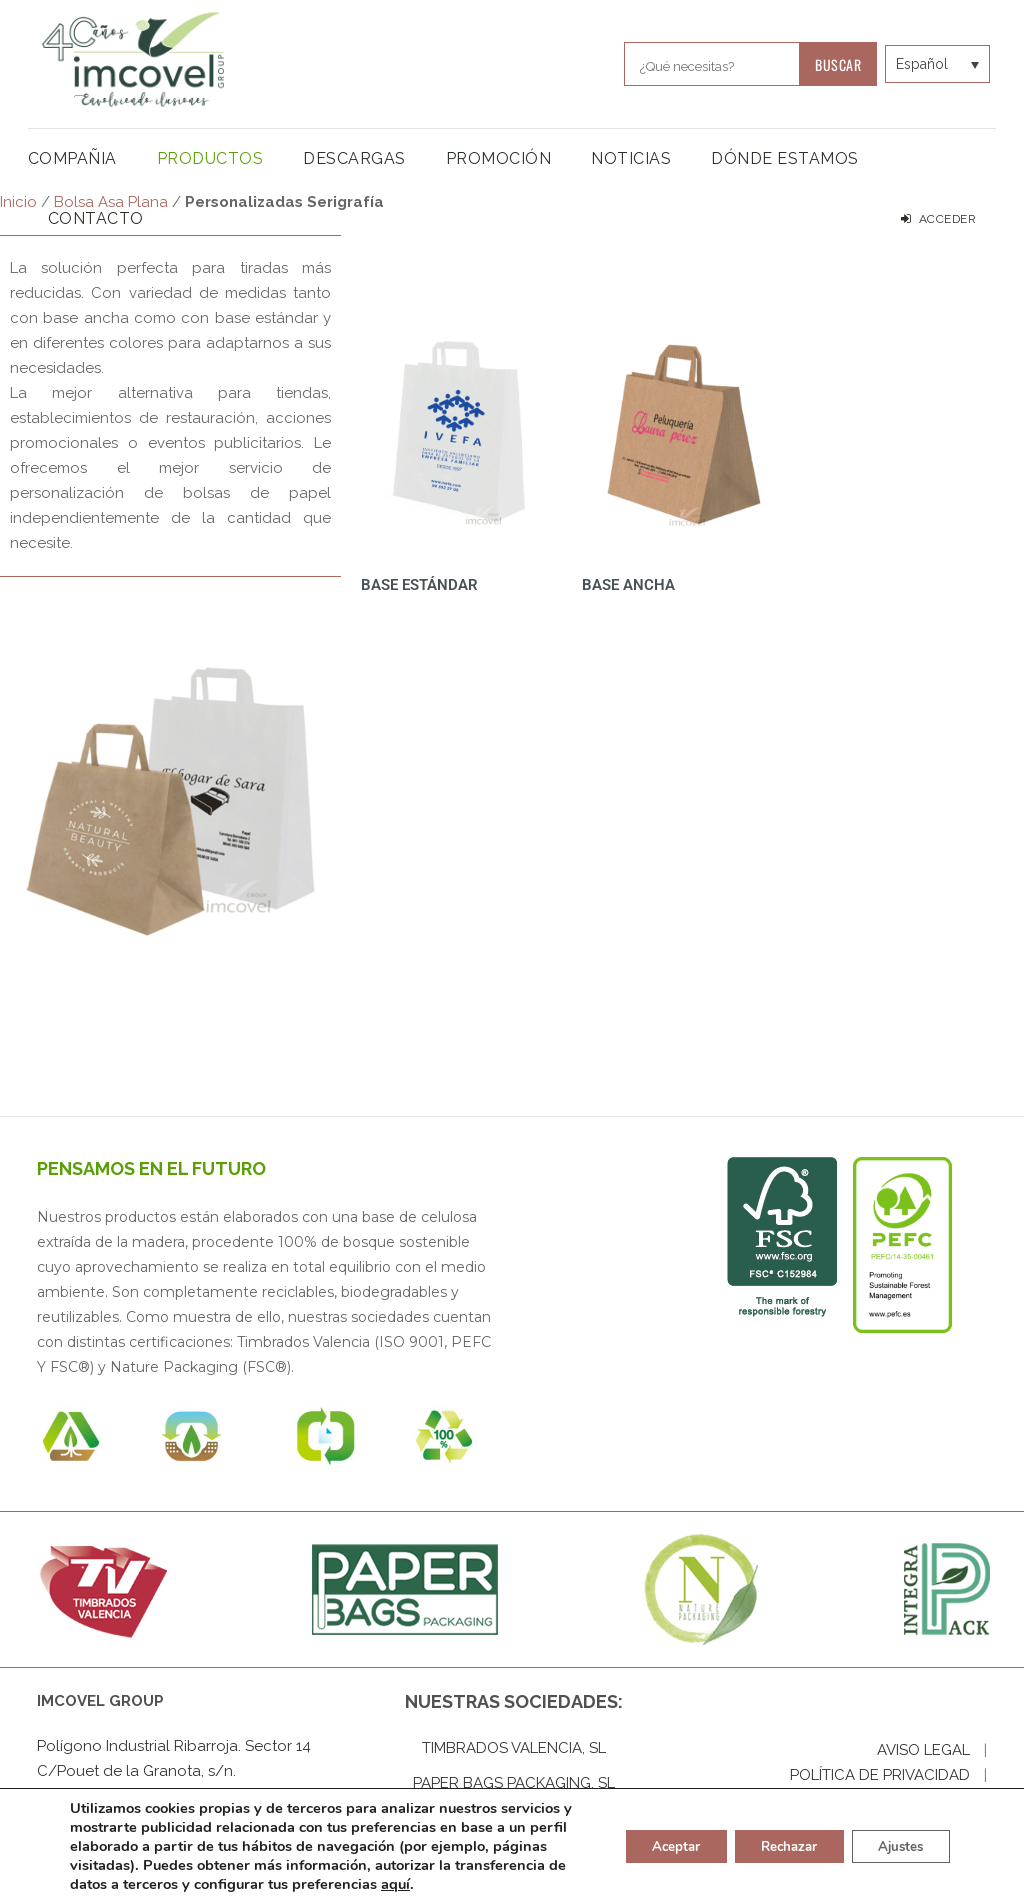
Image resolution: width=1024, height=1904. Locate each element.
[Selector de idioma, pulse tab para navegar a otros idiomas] (920, 63)
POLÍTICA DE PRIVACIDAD (888, 1775)
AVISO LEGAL (932, 1750)
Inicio (18, 202)
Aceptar (651, 1846)
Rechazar (774, 1846)
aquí (510, 1884)
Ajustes (896, 1846)
